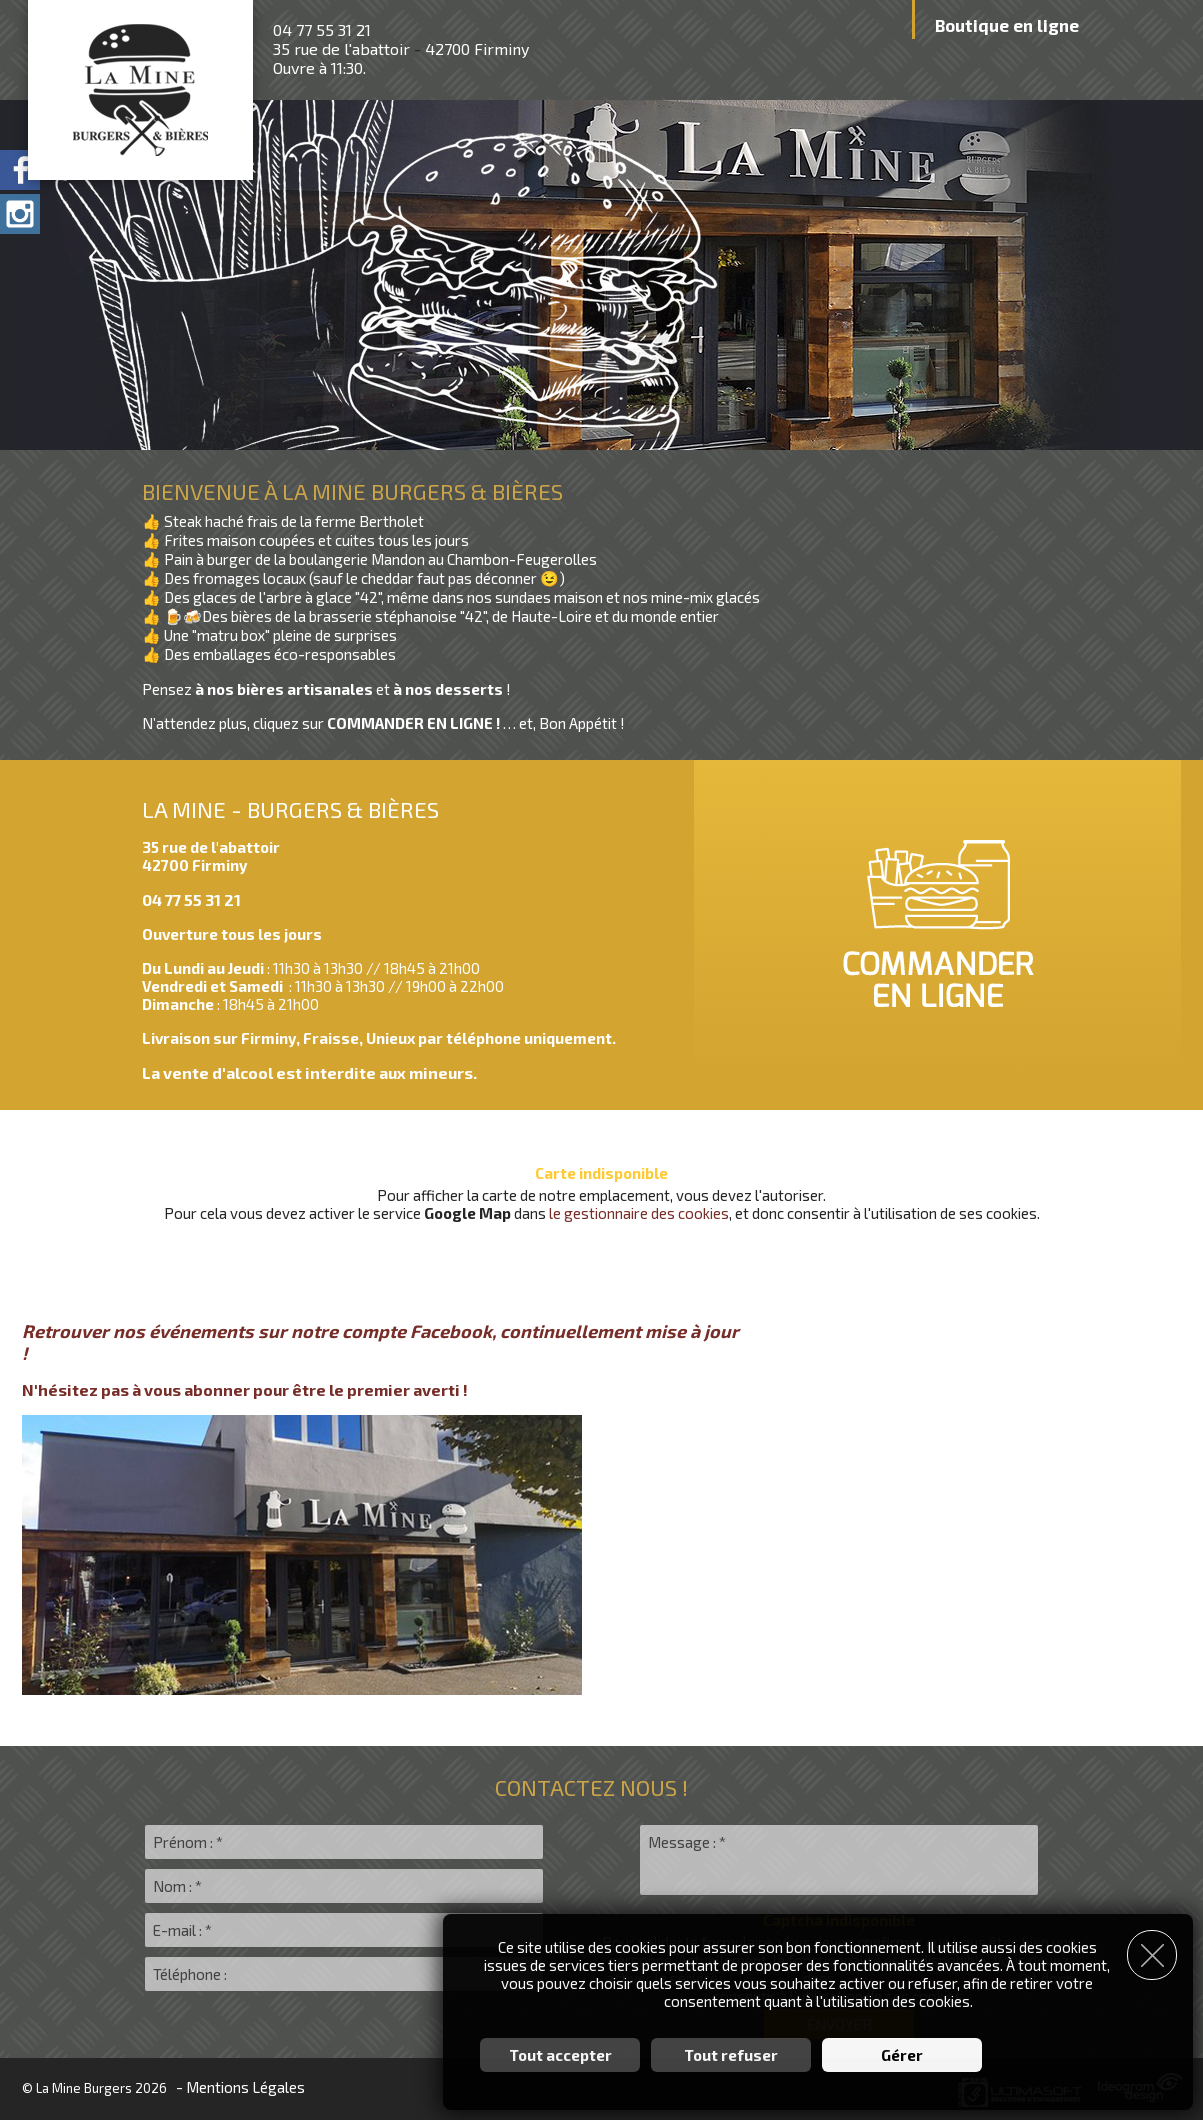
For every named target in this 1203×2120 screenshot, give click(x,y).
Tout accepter (560, 2055)
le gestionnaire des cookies (639, 1213)
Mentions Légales (245, 2087)
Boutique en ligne (1007, 25)
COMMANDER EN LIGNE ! (415, 723)
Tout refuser (731, 2055)
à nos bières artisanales (285, 689)
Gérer (902, 2055)
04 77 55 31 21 (322, 29)
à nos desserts (449, 689)
